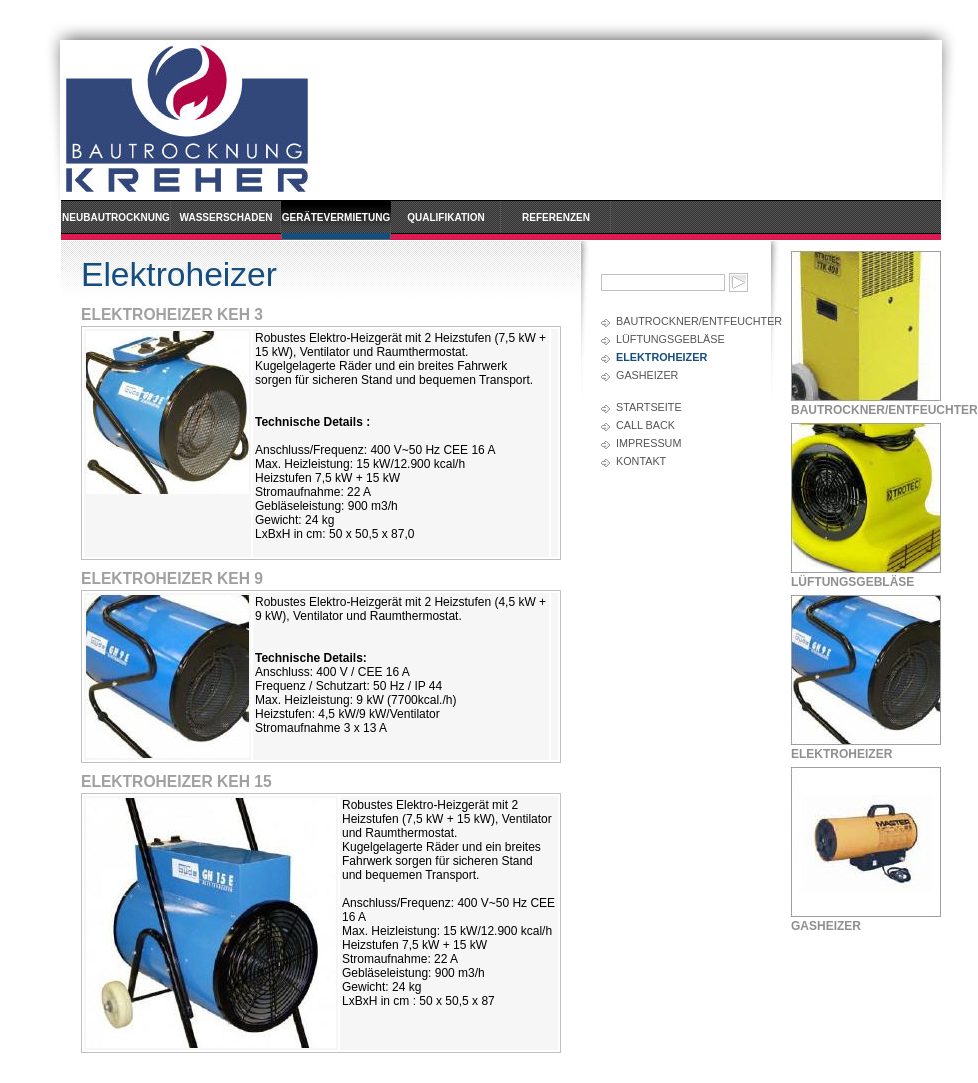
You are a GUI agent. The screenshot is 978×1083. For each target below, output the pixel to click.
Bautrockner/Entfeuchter (683, 321)
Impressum (648, 443)
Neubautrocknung (116, 217)
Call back (645, 425)
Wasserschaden (226, 217)
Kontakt (641, 461)
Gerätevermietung (336, 217)
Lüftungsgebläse (670, 339)
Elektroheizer (661, 357)
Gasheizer (647, 375)
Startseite (649, 407)
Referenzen (556, 217)
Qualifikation (446, 217)
